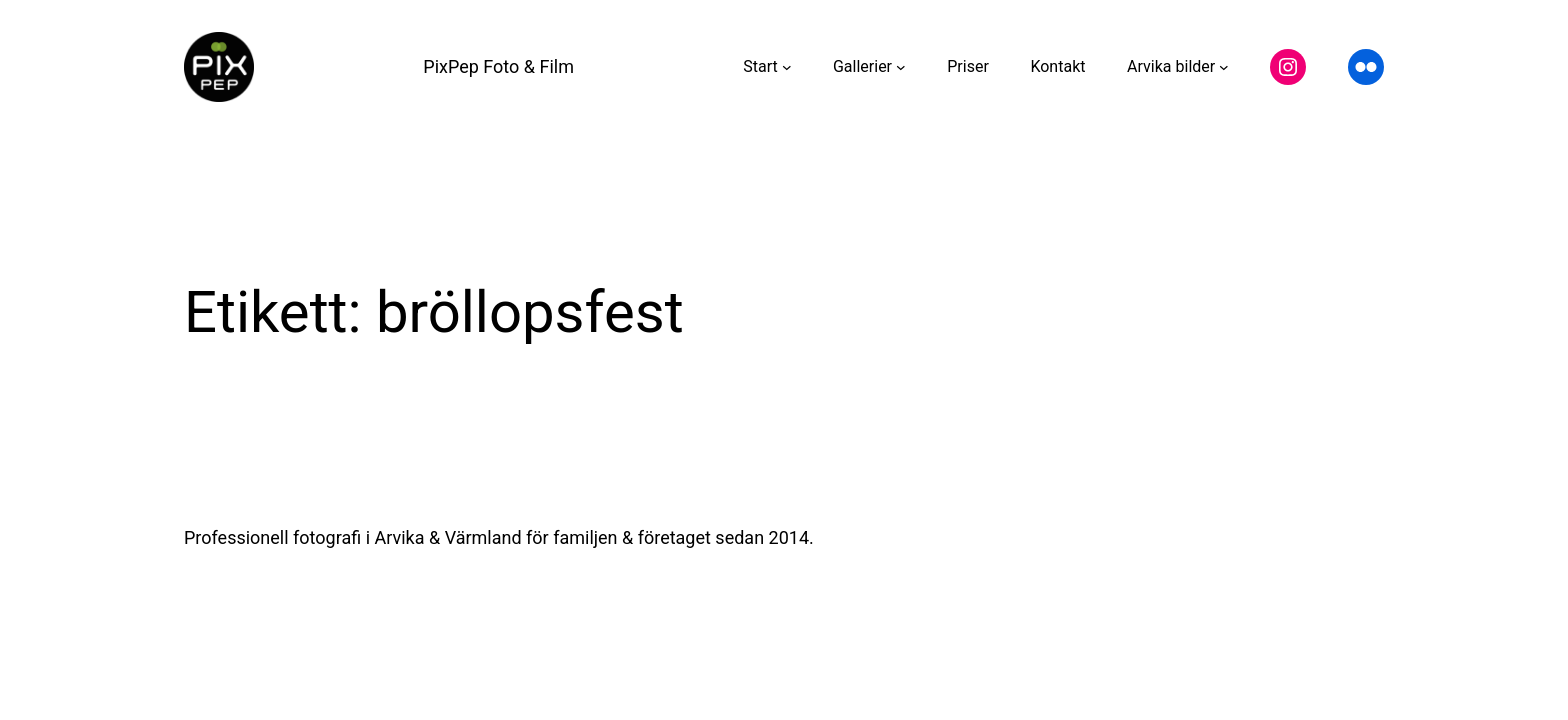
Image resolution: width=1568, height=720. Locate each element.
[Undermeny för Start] (787, 67)
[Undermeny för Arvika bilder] (1224, 67)
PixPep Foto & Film (498, 66)
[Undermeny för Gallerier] (901, 67)
